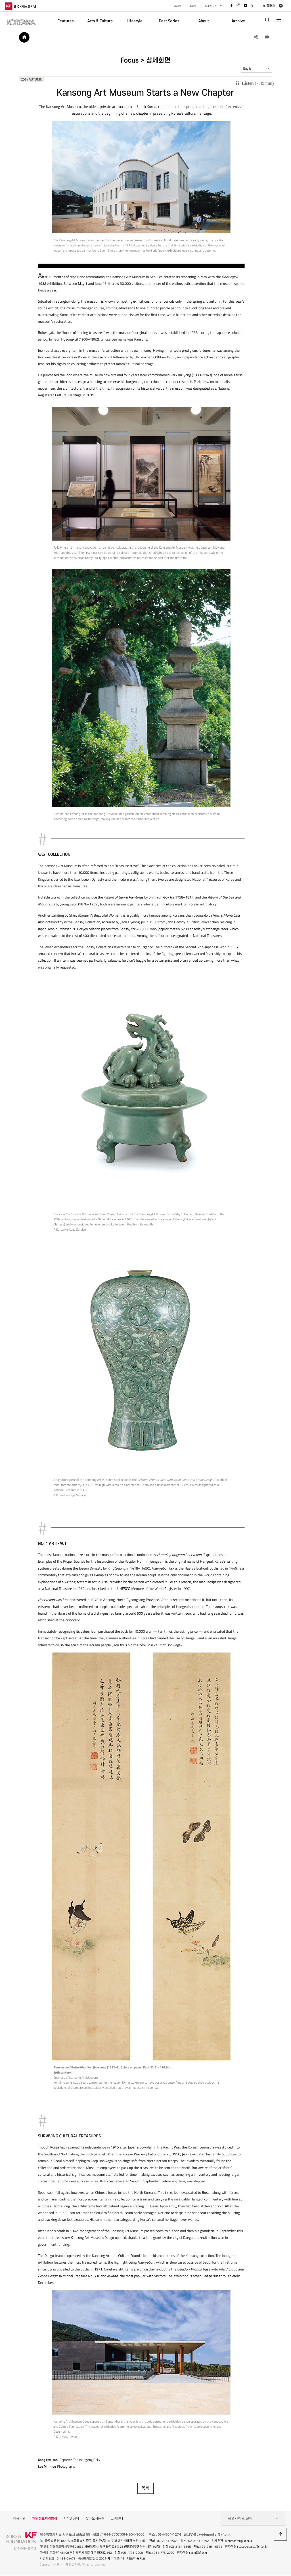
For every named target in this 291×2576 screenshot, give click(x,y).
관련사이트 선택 (253, 2519)
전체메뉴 (278, 19)
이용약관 (19, 2518)
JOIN (192, 5)
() (254, 83)
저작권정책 (71, 2518)
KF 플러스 (268, 5)
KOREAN (210, 5)
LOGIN (176, 5)
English (249, 68)
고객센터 (117, 2518)
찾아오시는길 (95, 2518)
